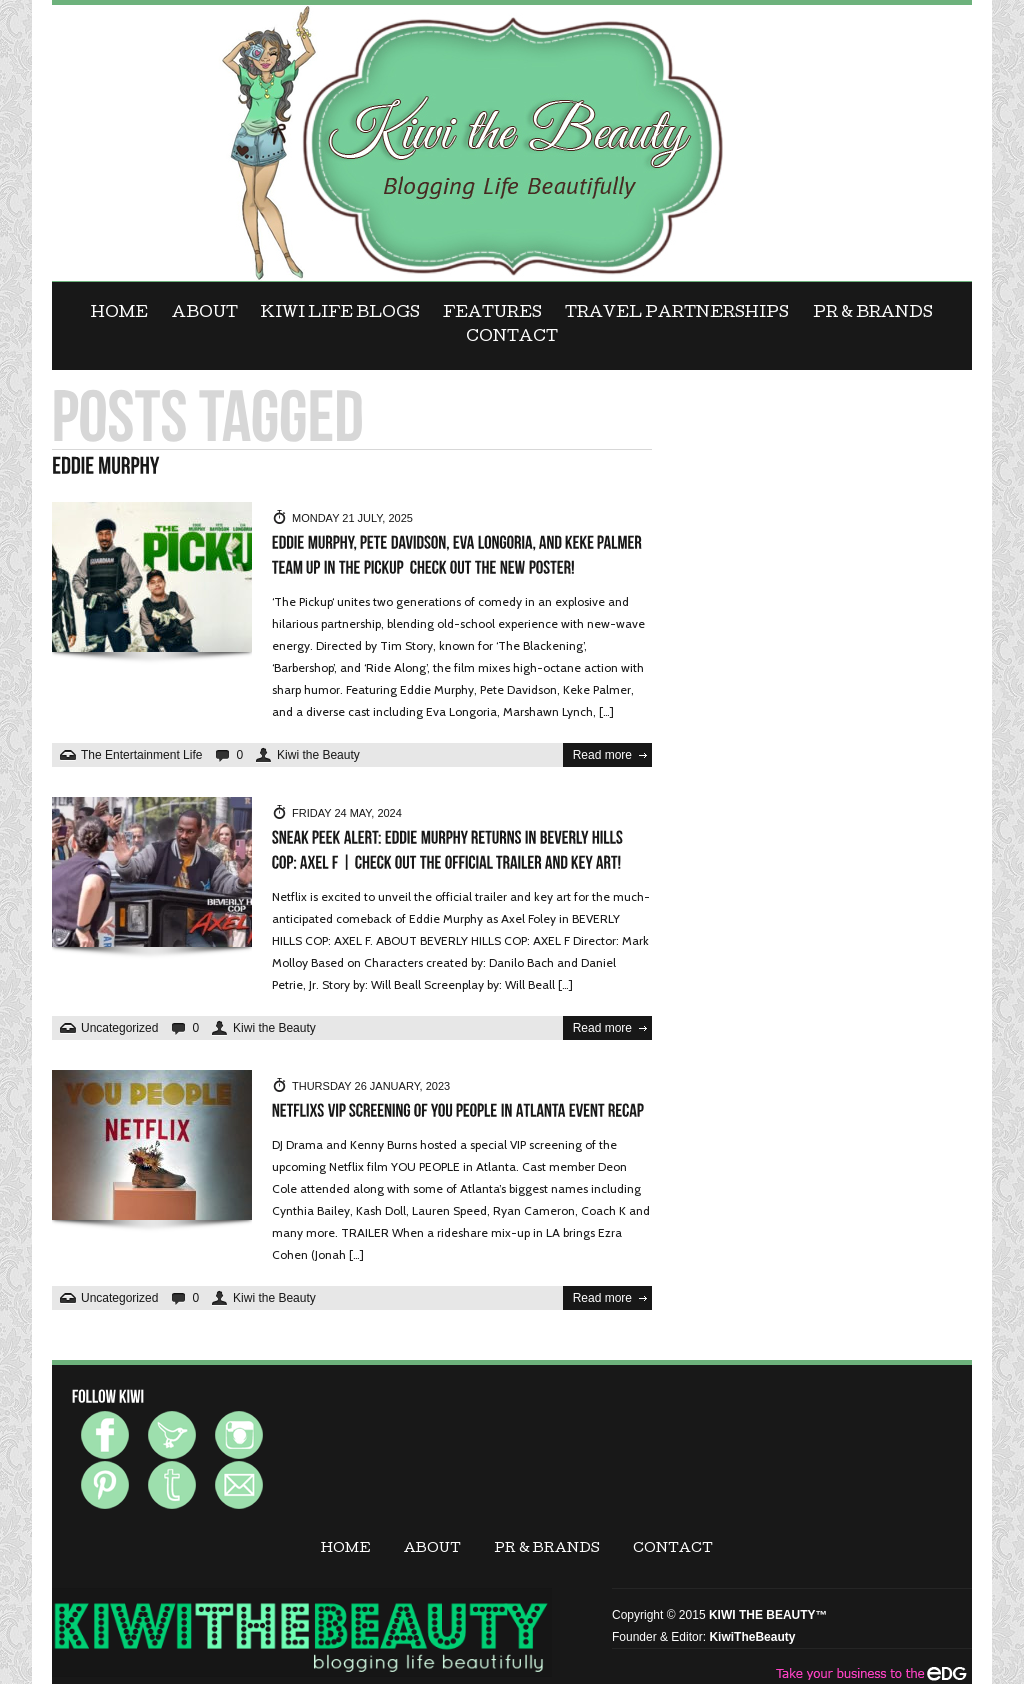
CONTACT (512, 338)
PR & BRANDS (873, 314)
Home (119, 314)
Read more (602, 755)
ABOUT (205, 314)
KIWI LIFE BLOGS (340, 314)
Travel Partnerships (677, 314)
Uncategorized (119, 1028)
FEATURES (492, 314)
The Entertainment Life (141, 755)
